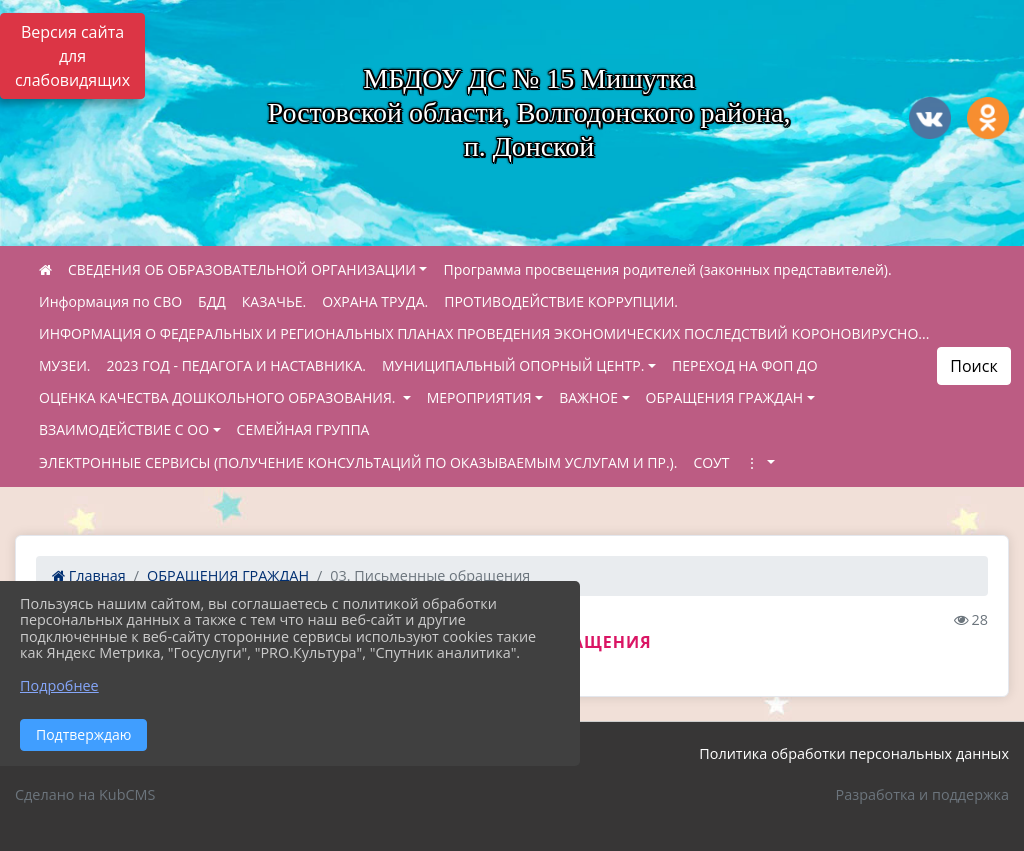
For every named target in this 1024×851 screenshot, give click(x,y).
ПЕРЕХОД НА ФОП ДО (745, 365)
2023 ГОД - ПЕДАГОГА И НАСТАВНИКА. (236, 365)
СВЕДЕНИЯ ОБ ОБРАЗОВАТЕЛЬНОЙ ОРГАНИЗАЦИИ (242, 269)
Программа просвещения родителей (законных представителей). (667, 269)
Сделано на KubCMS (85, 794)
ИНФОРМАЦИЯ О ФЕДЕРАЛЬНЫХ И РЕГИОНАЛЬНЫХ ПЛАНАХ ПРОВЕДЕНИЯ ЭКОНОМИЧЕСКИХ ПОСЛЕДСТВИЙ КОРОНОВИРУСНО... (484, 333)
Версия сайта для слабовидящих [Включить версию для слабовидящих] (72, 56)
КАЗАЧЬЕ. (274, 301)
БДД (212, 301)
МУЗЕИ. (65, 365)
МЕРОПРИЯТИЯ (479, 397)
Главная (89, 575)
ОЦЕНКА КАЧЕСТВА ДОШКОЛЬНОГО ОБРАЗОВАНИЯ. (219, 397)
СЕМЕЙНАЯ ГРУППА (303, 429)
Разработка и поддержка (922, 794)
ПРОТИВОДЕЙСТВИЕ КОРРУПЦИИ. (561, 301)
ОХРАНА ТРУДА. (375, 301)
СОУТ (711, 462)
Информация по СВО (110, 301)
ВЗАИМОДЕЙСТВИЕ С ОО (124, 429)
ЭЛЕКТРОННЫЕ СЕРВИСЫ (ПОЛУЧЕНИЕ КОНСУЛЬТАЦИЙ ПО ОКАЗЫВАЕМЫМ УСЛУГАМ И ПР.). (358, 462)
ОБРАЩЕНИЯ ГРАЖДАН (725, 397)
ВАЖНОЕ (588, 397)
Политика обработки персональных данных (854, 753)
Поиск (973, 366)
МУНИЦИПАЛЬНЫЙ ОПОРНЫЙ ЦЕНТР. (513, 365)
